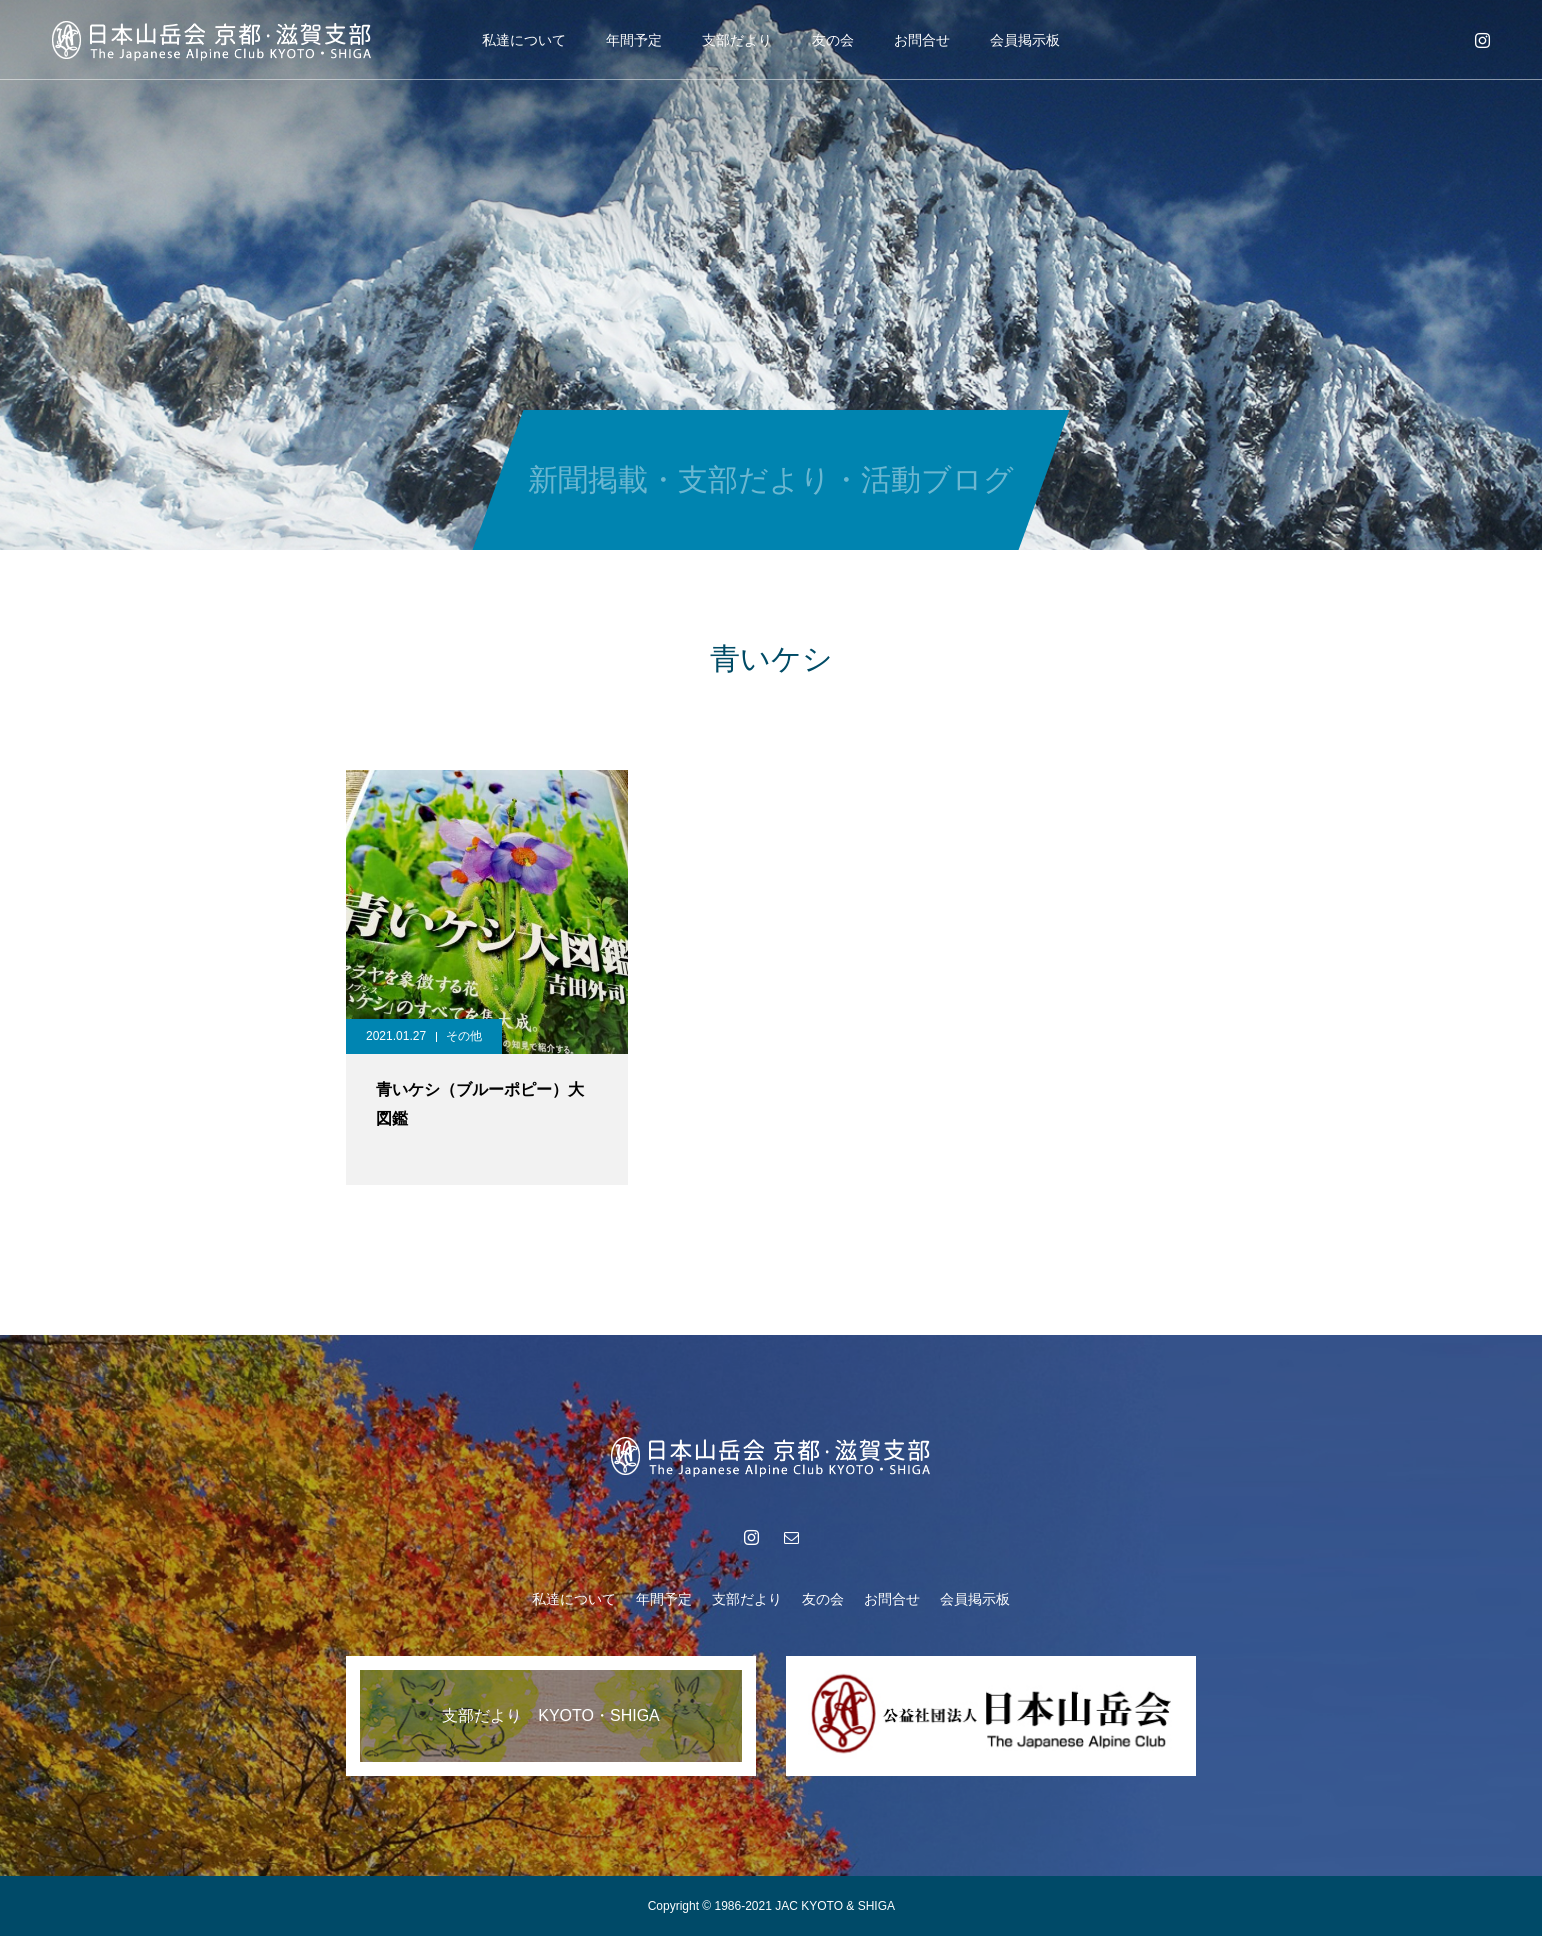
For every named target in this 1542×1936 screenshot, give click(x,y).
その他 (464, 1036)
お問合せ (922, 40)
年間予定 (634, 40)
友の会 (833, 40)
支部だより (737, 40)
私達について (524, 40)
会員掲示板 (1025, 40)
